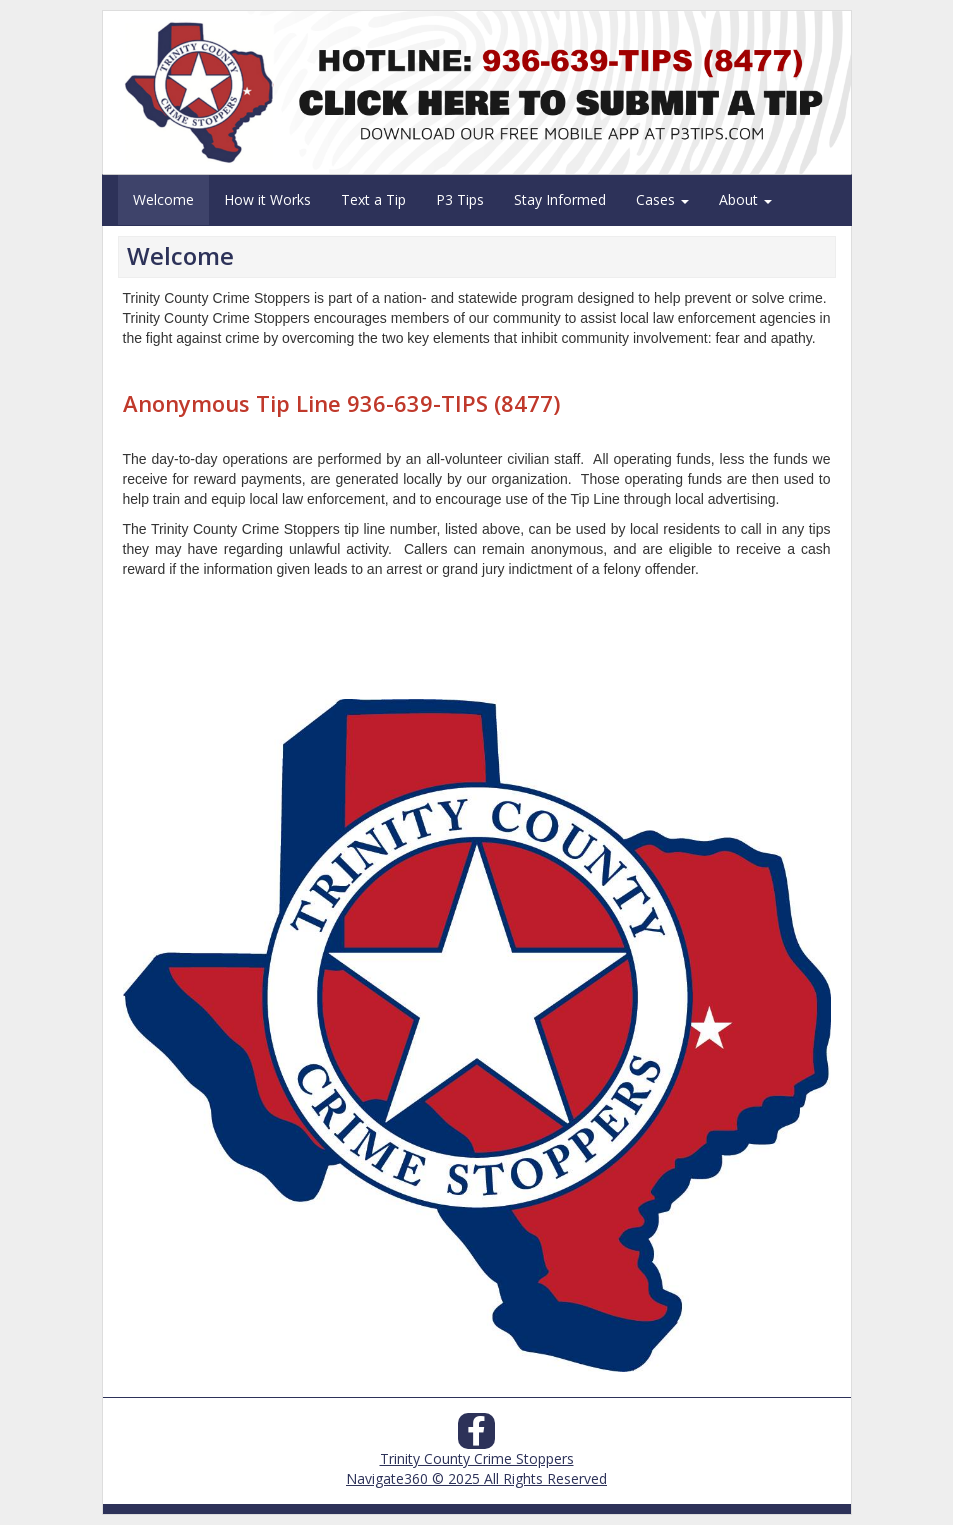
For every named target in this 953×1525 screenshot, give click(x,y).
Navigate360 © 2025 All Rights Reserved (476, 1478)
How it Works (267, 199)
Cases (662, 199)
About (745, 199)
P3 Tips (460, 199)
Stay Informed (560, 199)
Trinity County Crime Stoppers (477, 1458)
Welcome (163, 199)
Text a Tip (373, 199)
